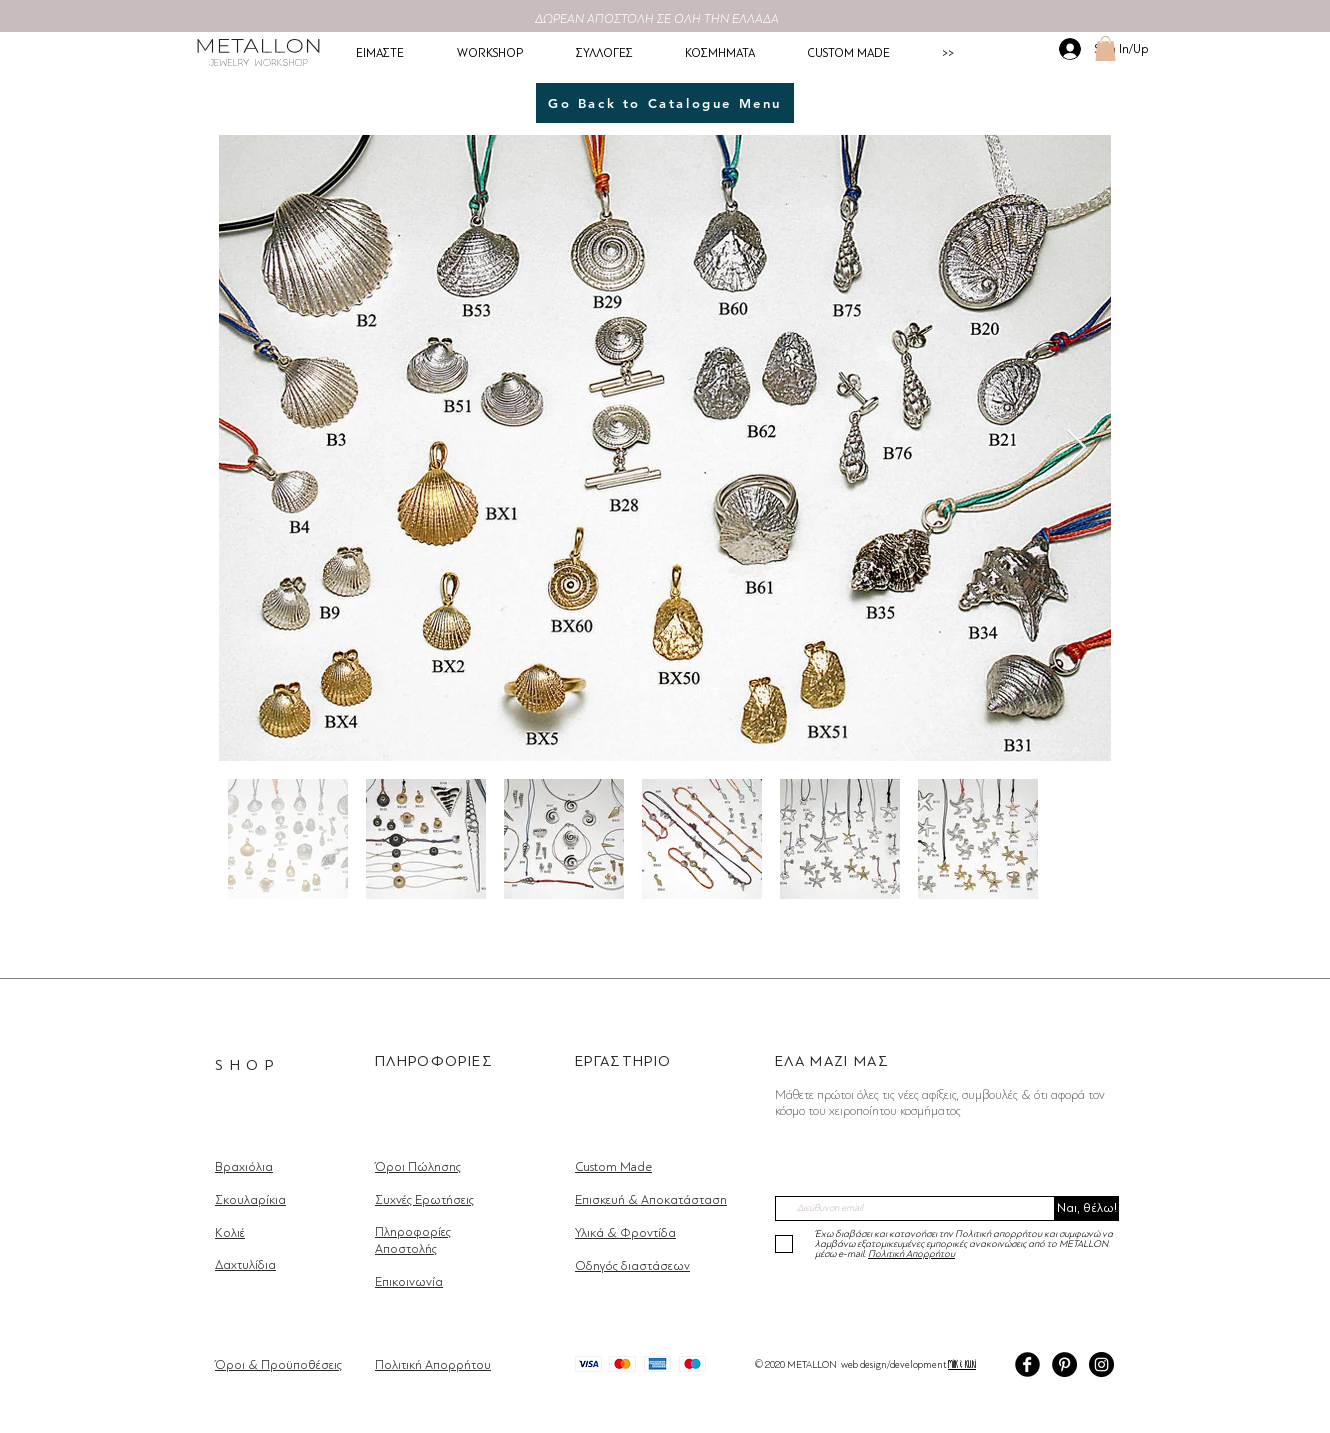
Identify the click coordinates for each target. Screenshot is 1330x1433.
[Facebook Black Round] (1027, 1364)
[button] (1105, 48)
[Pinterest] (1064, 1364)
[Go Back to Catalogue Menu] (665, 103)
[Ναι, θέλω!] (1087, 1208)
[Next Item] (1076, 448)
